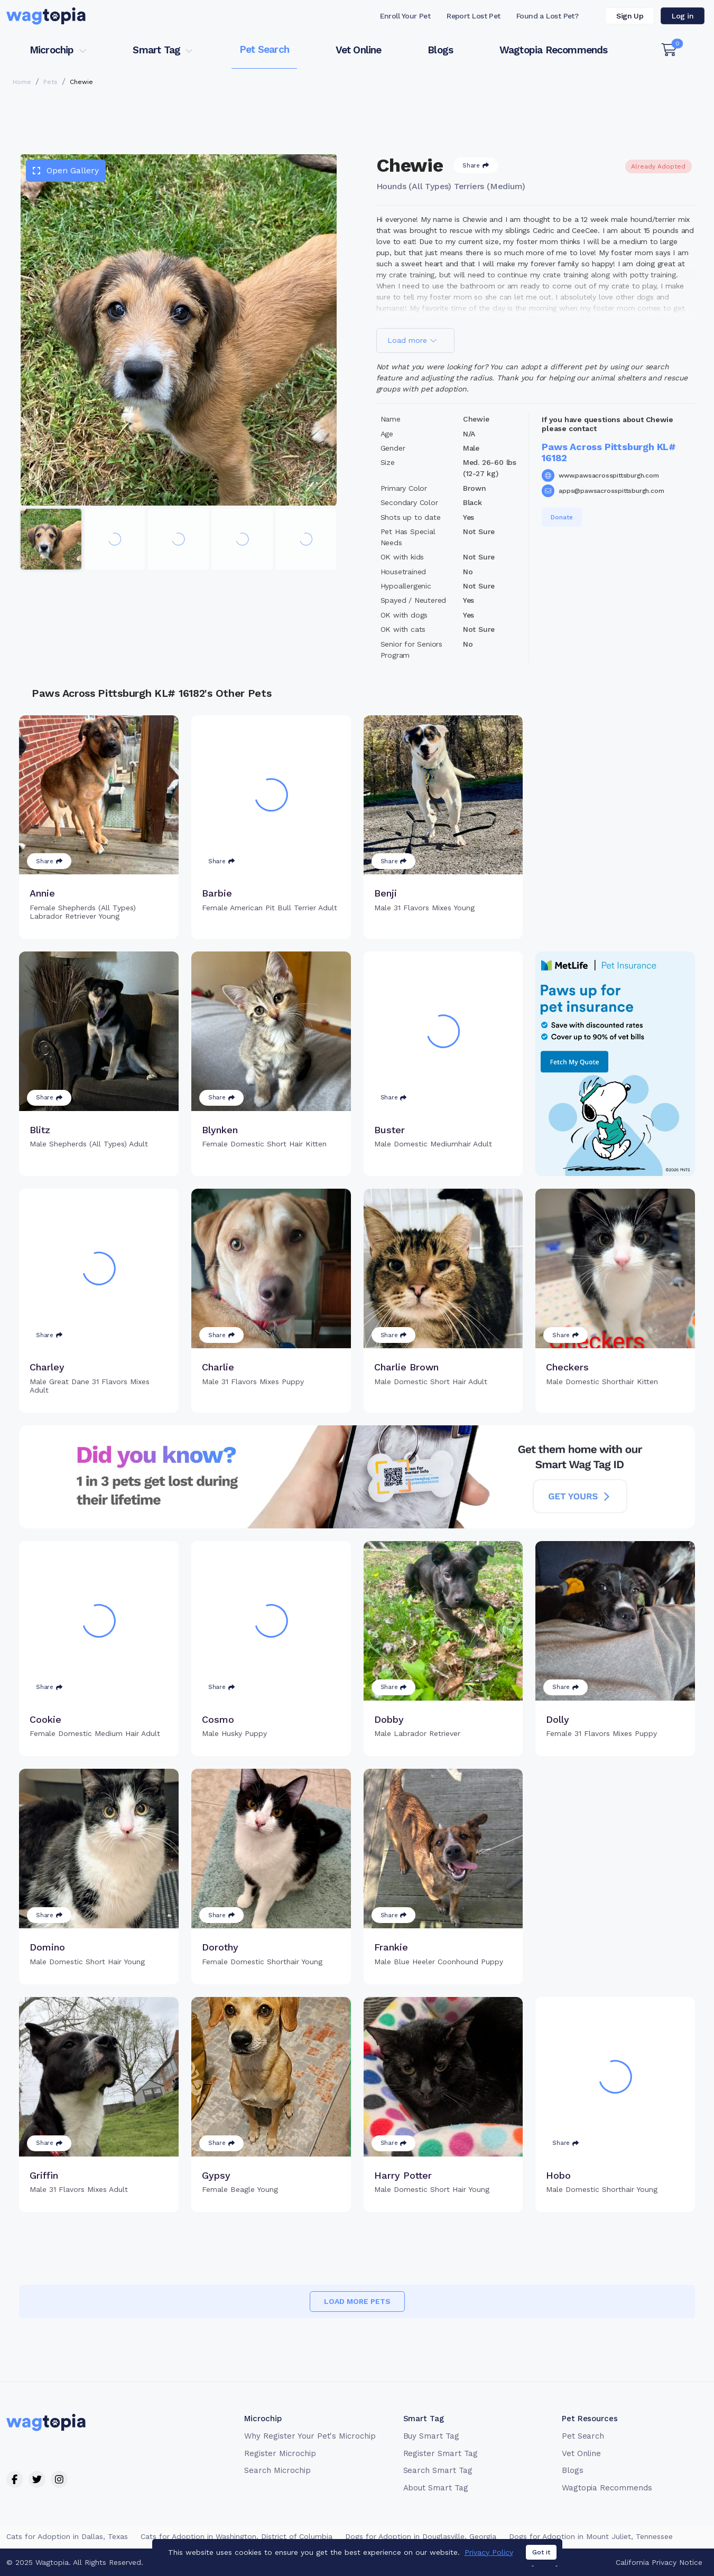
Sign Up (629, 16)
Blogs (440, 50)
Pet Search (264, 49)
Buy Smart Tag (431, 2436)
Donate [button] (562, 517)
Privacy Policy (489, 2552)
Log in (682, 16)
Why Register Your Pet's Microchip (310, 2436)
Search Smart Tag (437, 2470)
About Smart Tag (435, 2488)
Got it (541, 2552)
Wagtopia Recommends (553, 50)
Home (22, 82)
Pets (50, 82)
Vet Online (359, 50)
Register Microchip (280, 2453)
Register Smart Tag (440, 2453)
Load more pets (357, 2301)
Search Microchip (277, 2470)
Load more (412, 340)
